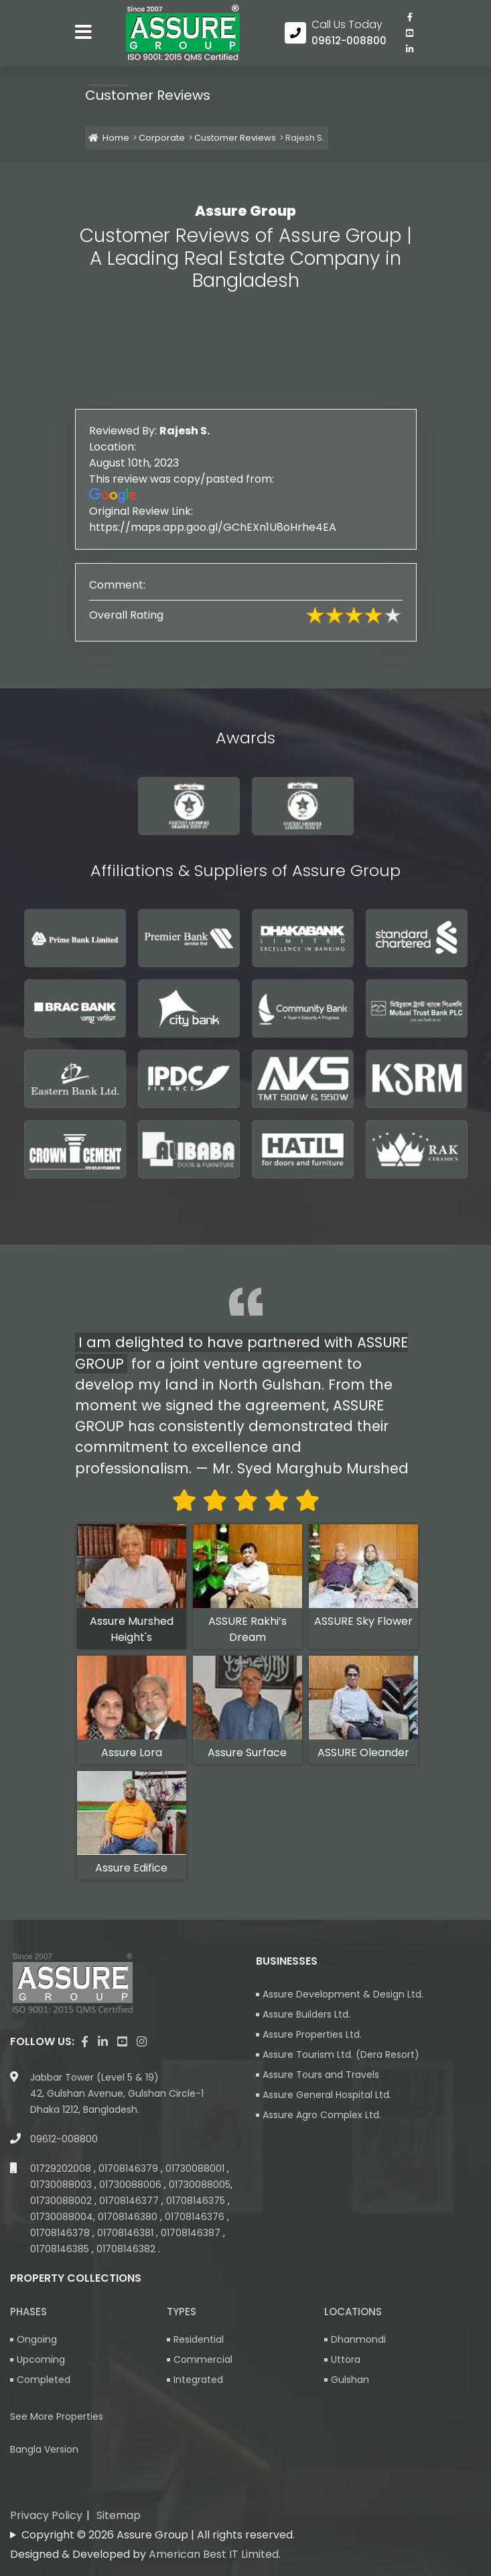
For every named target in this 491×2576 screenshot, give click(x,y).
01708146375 (197, 2200)
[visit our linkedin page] (410, 49)
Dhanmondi (358, 2339)
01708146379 (129, 2168)
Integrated (198, 2379)
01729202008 (62, 2168)
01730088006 (131, 2184)
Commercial (202, 2359)
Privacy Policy (46, 2515)
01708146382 (127, 2249)
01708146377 (130, 2200)
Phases (28, 2312)
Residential (198, 2339)
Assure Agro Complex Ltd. (322, 2115)
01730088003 (62, 2184)
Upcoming (41, 2359)
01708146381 (126, 2233)
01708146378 (61, 2233)
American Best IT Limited (214, 2554)
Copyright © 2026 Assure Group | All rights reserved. (158, 2534)
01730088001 (196, 2168)
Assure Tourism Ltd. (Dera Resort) (341, 2054)
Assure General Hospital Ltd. (327, 2094)
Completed (43, 2379)
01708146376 (196, 2216)
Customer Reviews (235, 137)
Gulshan (350, 2379)
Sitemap (118, 2515)
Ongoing (37, 2339)
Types (181, 2312)
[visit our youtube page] (410, 33)
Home (108, 137)
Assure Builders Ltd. (306, 2014)
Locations (353, 2312)
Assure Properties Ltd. (312, 2034)
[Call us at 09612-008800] (336, 33)
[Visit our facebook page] (410, 16)
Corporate (162, 137)
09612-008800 (64, 2139)
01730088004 (61, 2216)
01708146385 (61, 2249)
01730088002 (62, 2200)
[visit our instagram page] (142, 2042)
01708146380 (129, 2216)
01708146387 (192, 2233)
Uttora (345, 2359)
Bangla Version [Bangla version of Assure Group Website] (44, 2449)
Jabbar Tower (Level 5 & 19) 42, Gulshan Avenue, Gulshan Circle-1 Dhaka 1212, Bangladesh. (117, 2093)
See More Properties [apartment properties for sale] (56, 2416)
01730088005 (199, 2184)
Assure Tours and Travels (321, 2074)
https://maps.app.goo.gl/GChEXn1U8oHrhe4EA (246, 527)
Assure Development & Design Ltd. (343, 1994)
